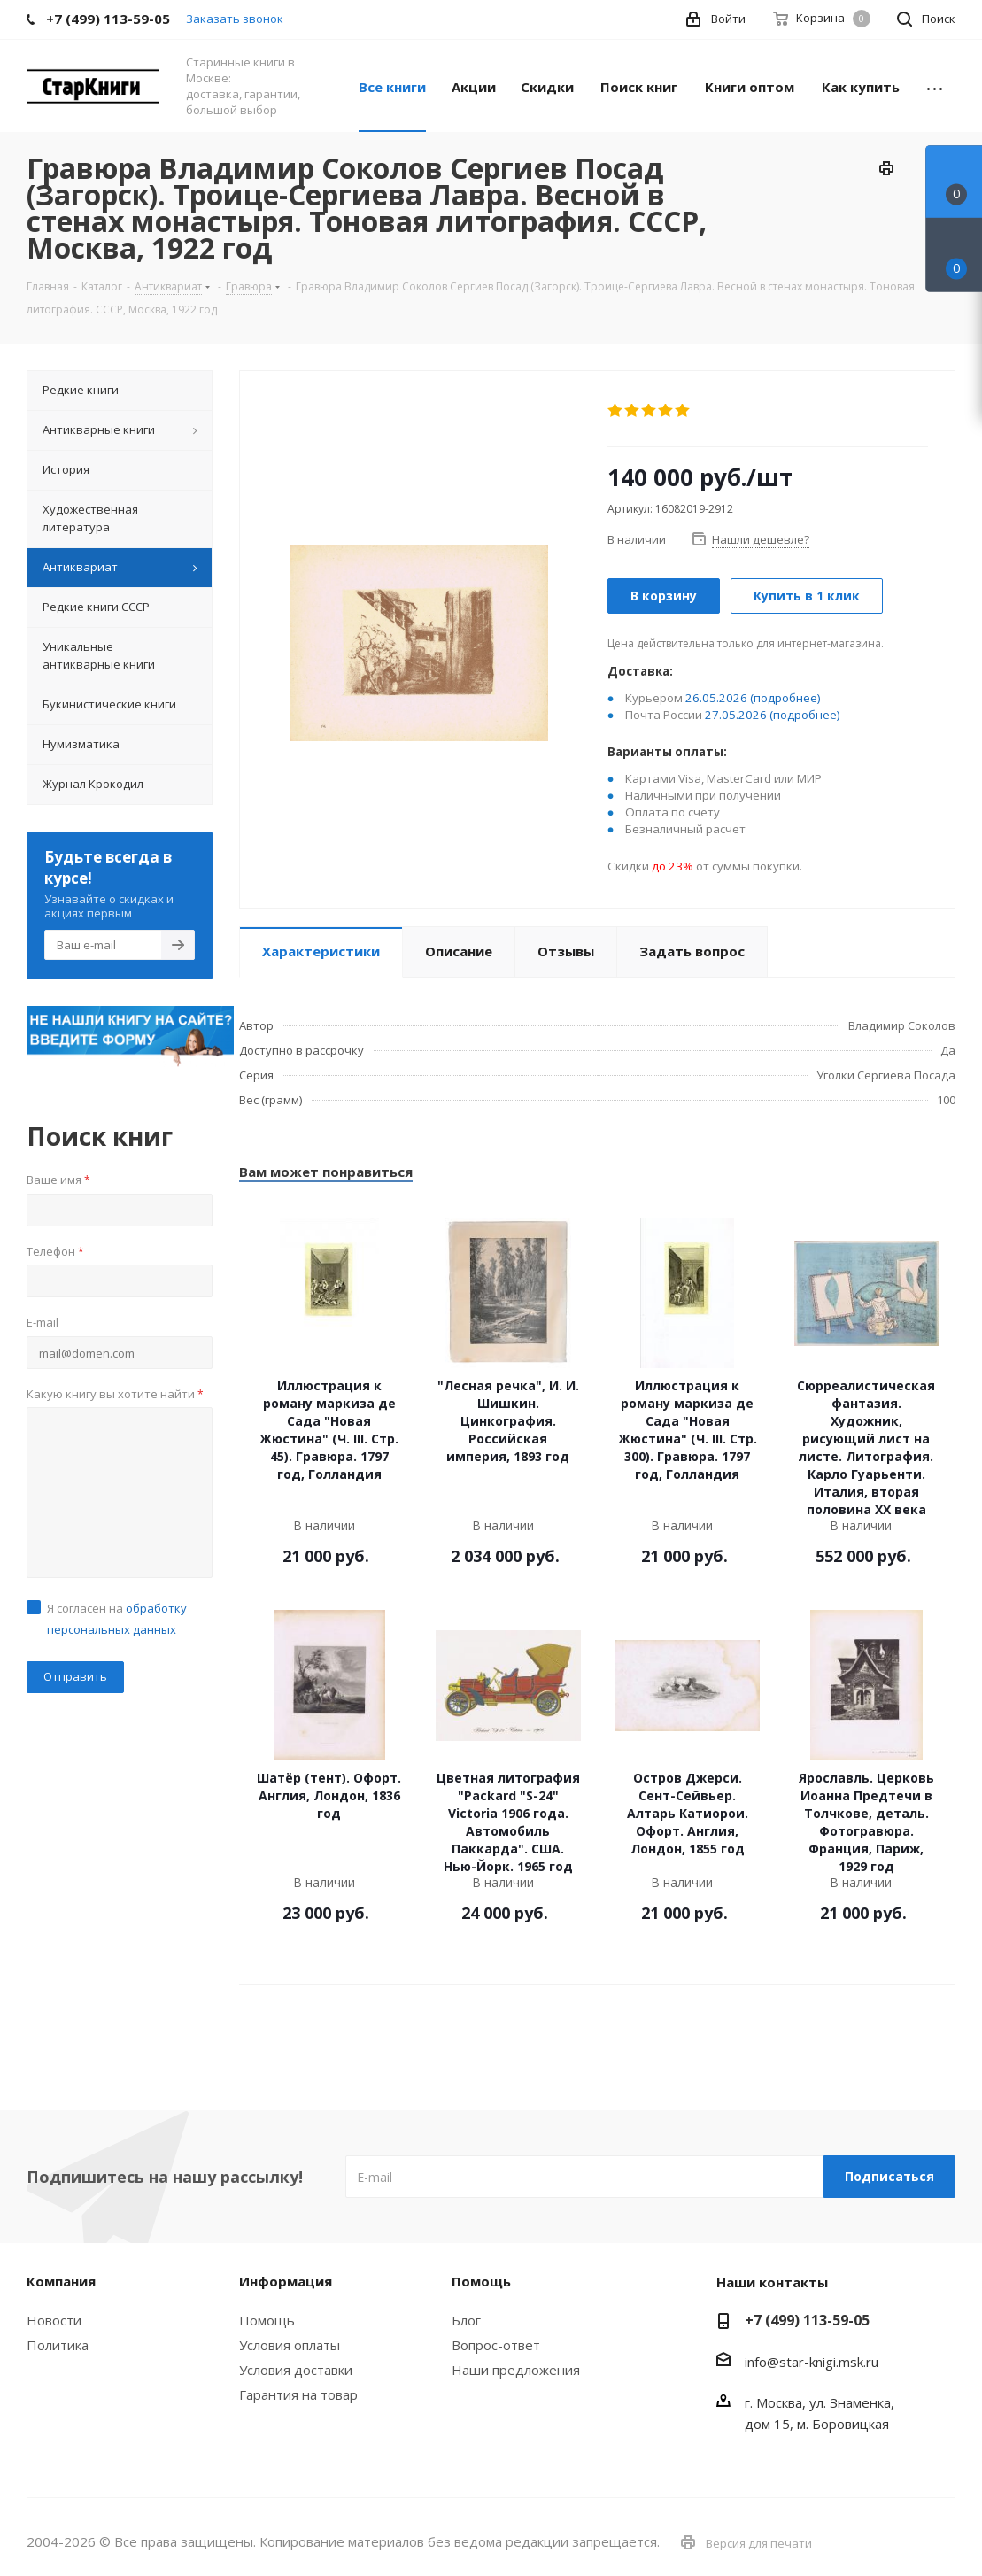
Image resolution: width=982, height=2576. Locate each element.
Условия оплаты (289, 2345)
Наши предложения (516, 2370)
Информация (285, 2281)
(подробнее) (785, 698)
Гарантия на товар (298, 2394)
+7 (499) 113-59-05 (807, 2320)
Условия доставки (295, 2370)
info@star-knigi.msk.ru (811, 2362)
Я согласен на (117, 1618)
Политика (58, 2345)
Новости (54, 2320)
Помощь (267, 2320)
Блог (466, 2320)
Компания (61, 2281)
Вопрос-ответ (496, 2345)
